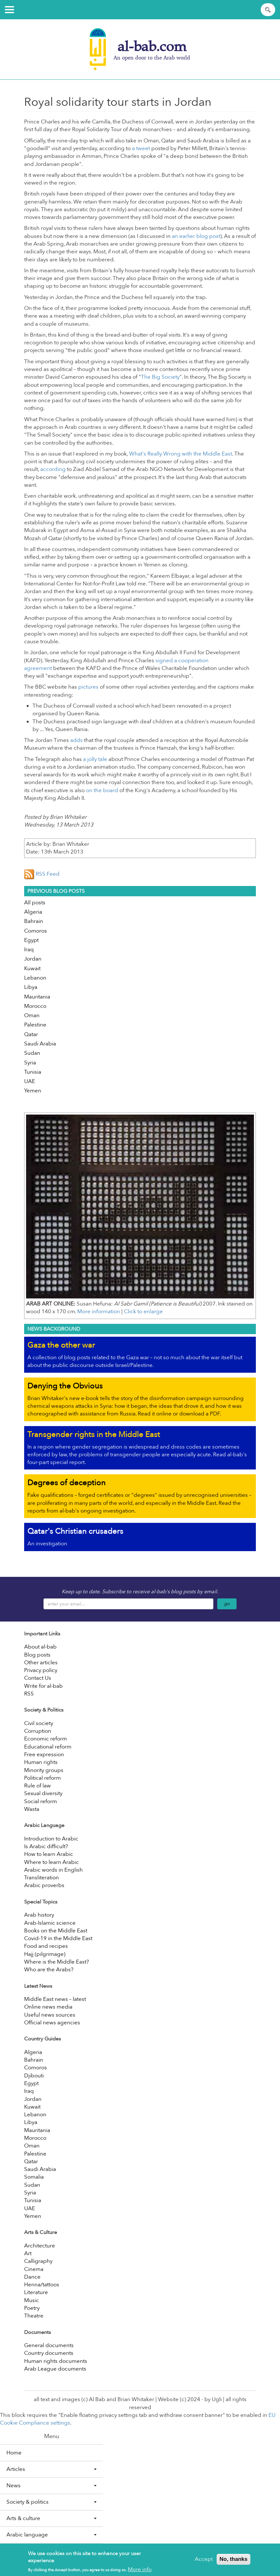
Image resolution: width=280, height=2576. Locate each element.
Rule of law (37, 1785)
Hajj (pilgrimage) (44, 1954)
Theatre (33, 2315)
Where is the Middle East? (56, 1962)
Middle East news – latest (55, 1999)
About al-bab (40, 1646)
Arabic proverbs (44, 1885)
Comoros (35, 931)
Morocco (35, 1006)
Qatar (31, 1034)
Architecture (39, 2245)
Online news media (48, 2007)
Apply (269, 10)
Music (31, 2300)
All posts (34, 902)
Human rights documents (55, 2361)
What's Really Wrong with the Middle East (180, 453)
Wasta (31, 1809)
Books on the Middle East (55, 1930)
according (53, 469)
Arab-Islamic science (50, 1923)
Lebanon (35, 977)
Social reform (40, 1801)
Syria (30, 1062)
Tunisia (32, 1072)
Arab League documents (55, 2369)
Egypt (31, 940)
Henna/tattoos (41, 2284)
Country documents (48, 2353)
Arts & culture (51, 2518)
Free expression (44, 1754)
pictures (88, 687)
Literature (36, 2292)
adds (76, 740)
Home (14, 2452)
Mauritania (37, 996)
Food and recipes (46, 1946)
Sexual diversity (43, 1793)
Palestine (35, 1024)
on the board (102, 790)
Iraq (29, 949)
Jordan (33, 959)
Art (28, 2253)
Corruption (37, 1731)
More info (140, 2571)
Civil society (38, 1723)
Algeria (33, 912)
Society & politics (51, 2502)
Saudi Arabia (40, 1043)
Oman (32, 1015)
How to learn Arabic (48, 1854)
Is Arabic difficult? (46, 1846)
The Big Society (160, 377)
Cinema (33, 2269)
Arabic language (51, 2534)
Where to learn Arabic (51, 1862)
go (227, 1604)
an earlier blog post (196, 236)
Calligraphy (38, 2261)
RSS (29, 1693)
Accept (204, 2561)
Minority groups (43, 1770)
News (51, 2485)
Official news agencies (52, 2022)
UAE (29, 1081)
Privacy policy (40, 1670)
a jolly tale (95, 759)
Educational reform (47, 1746)
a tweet (141, 148)
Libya (30, 987)
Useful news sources (49, 2015)
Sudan (32, 1053)
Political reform (42, 1778)
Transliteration (41, 1877)
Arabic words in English (53, 1870)
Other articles (41, 1662)
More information (98, 1311)
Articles (51, 2469)
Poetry (32, 2308)
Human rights (41, 1762)
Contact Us (37, 1678)
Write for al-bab (43, 1686)
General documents (49, 2345)
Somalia (34, 2177)
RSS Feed (42, 874)
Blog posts (37, 1655)
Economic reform (45, 1738)
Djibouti (34, 2075)
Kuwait (32, 968)
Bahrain (33, 921)
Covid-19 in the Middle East (58, 1938)
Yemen (32, 1090)
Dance (32, 2277)
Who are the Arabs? (48, 1969)
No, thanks (233, 2561)
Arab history (39, 1915)
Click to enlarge (143, 1311)
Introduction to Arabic (51, 1838)
